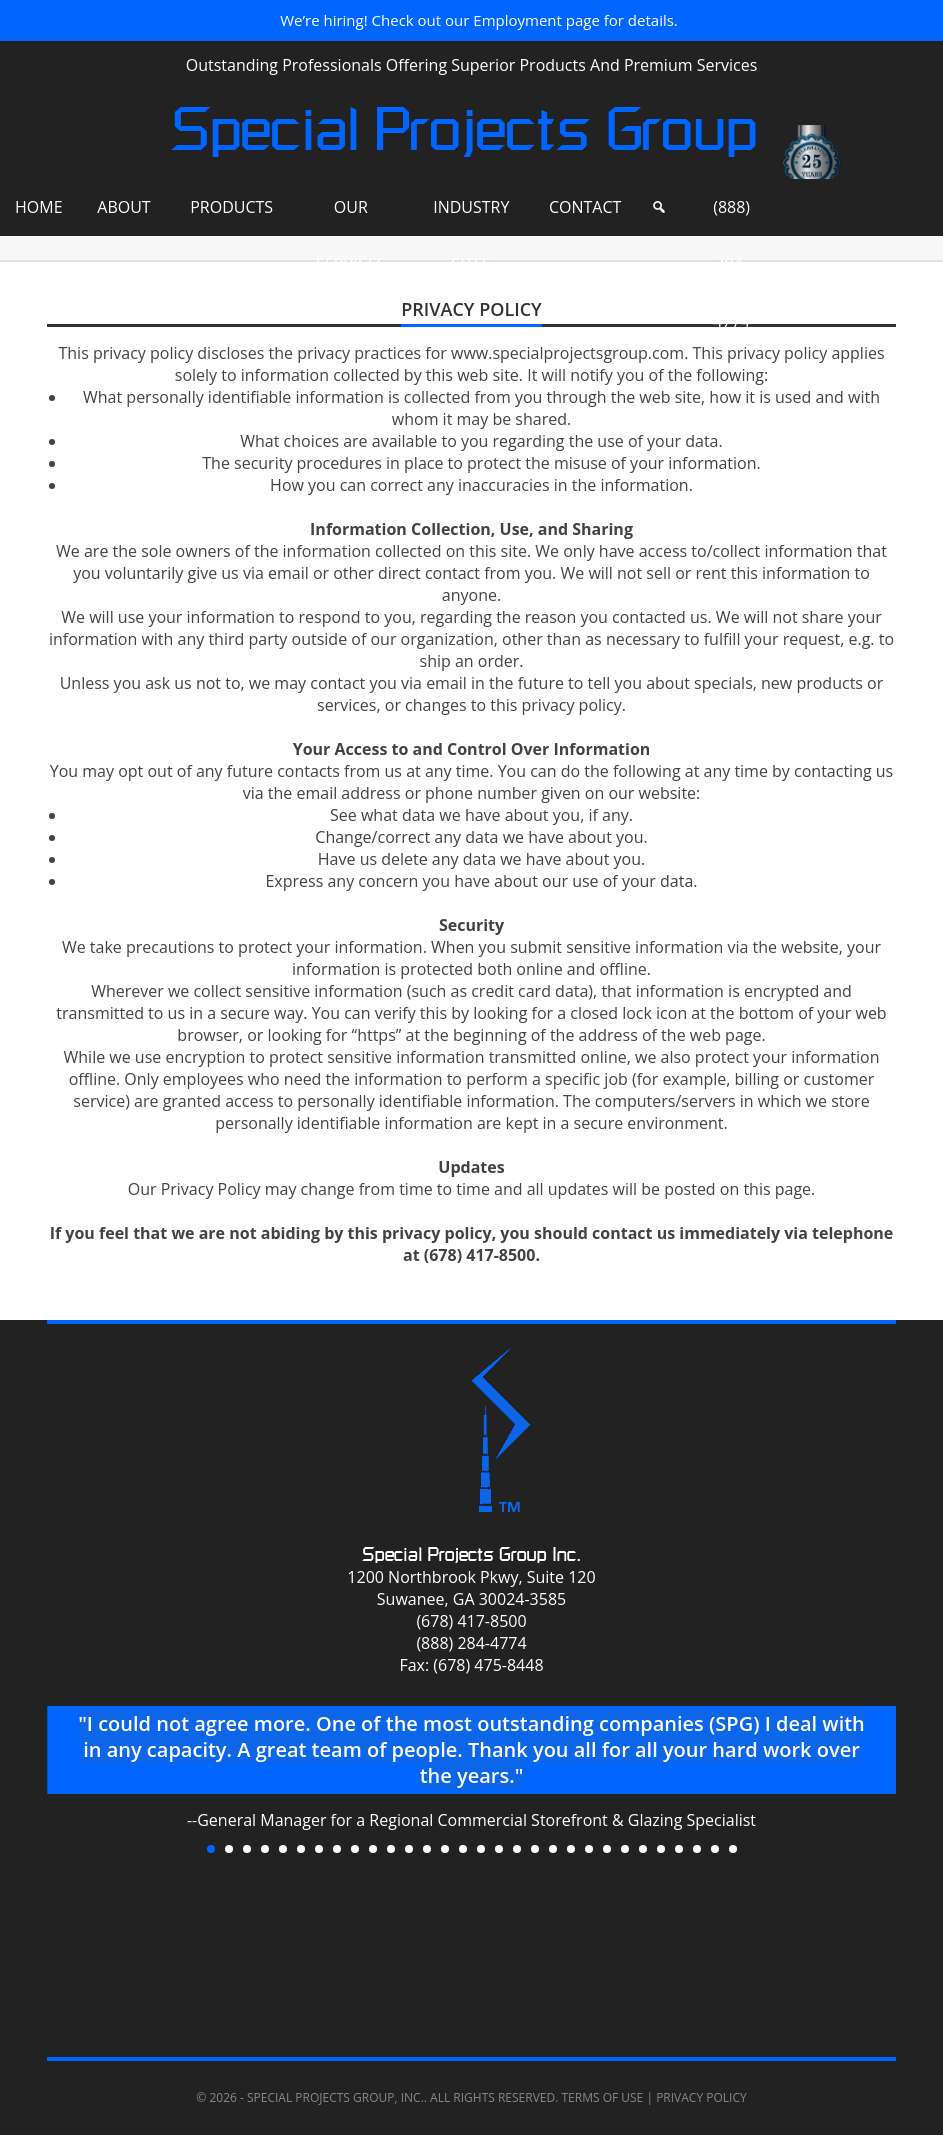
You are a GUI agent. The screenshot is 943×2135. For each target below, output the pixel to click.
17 (499, 1849)
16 (481, 1849)
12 (409, 1849)
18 (517, 1849)
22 (589, 1849)
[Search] (659, 207)
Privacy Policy (701, 2097)
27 (679, 1849)
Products (231, 207)
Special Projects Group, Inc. (335, 2097)
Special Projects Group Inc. (471, 1554)
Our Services (350, 216)
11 (391, 1849)
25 (643, 1849)
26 (661, 1849)
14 (445, 1849)
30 (733, 1849)
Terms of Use (602, 2097)
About (123, 207)
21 (571, 1849)
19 (535, 1849)
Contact (585, 207)
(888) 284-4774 (731, 216)
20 (553, 1849)
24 (625, 1849)
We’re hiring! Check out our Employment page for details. (479, 20)
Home (39, 207)
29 (715, 1849)
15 (463, 1849)
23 (607, 1849)
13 (427, 1849)
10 (373, 1849)
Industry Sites (471, 216)
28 (697, 1849)
